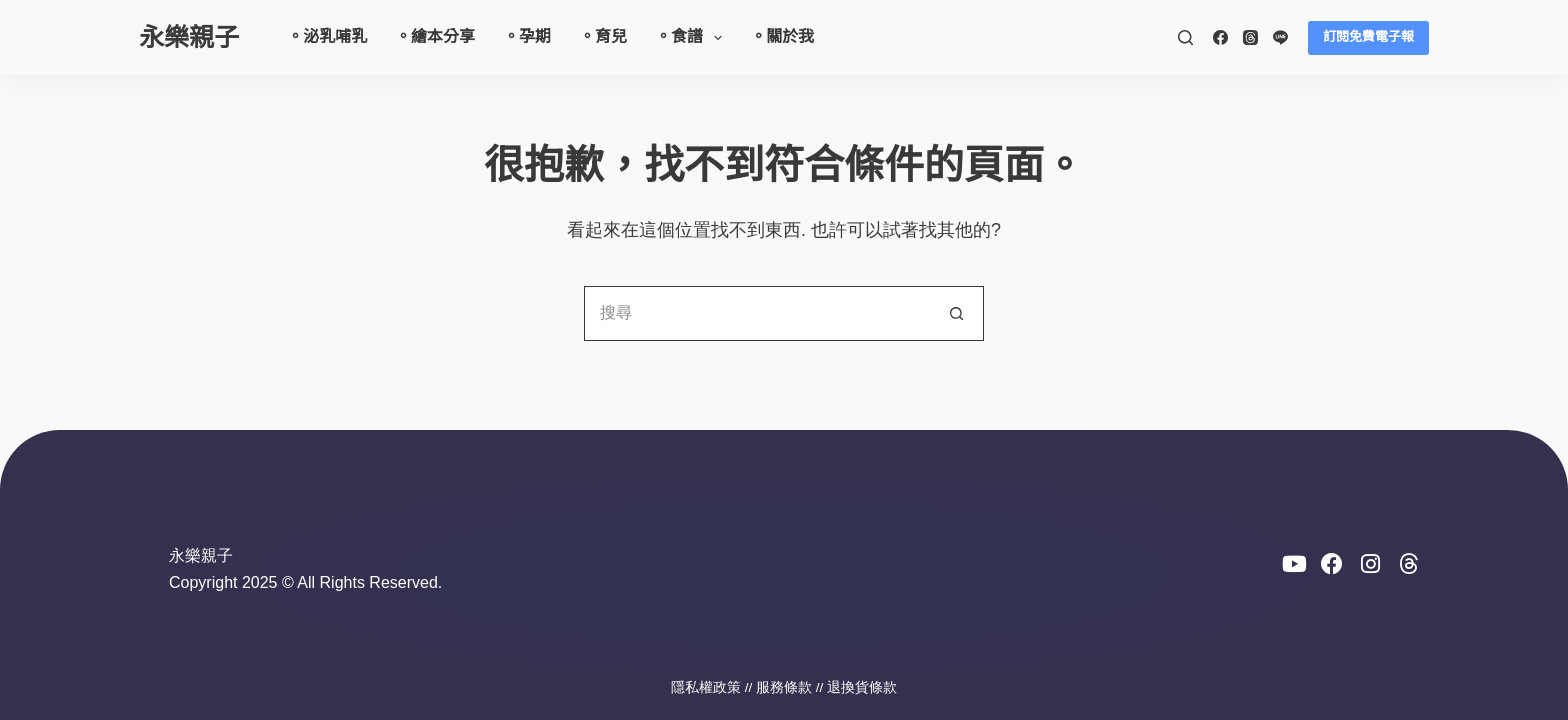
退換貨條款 (862, 687)
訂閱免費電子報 (1368, 36)
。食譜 (692, 38)
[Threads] (1250, 37)
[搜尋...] (756, 313)
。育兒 (603, 36)
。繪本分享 (435, 36)
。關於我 (782, 36)
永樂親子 (189, 37)
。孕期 (527, 36)
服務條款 (784, 687)
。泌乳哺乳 (327, 36)
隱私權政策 (706, 687)
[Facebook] (1220, 37)
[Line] (1280, 37)
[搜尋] (1185, 37)
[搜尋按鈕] (956, 313)
